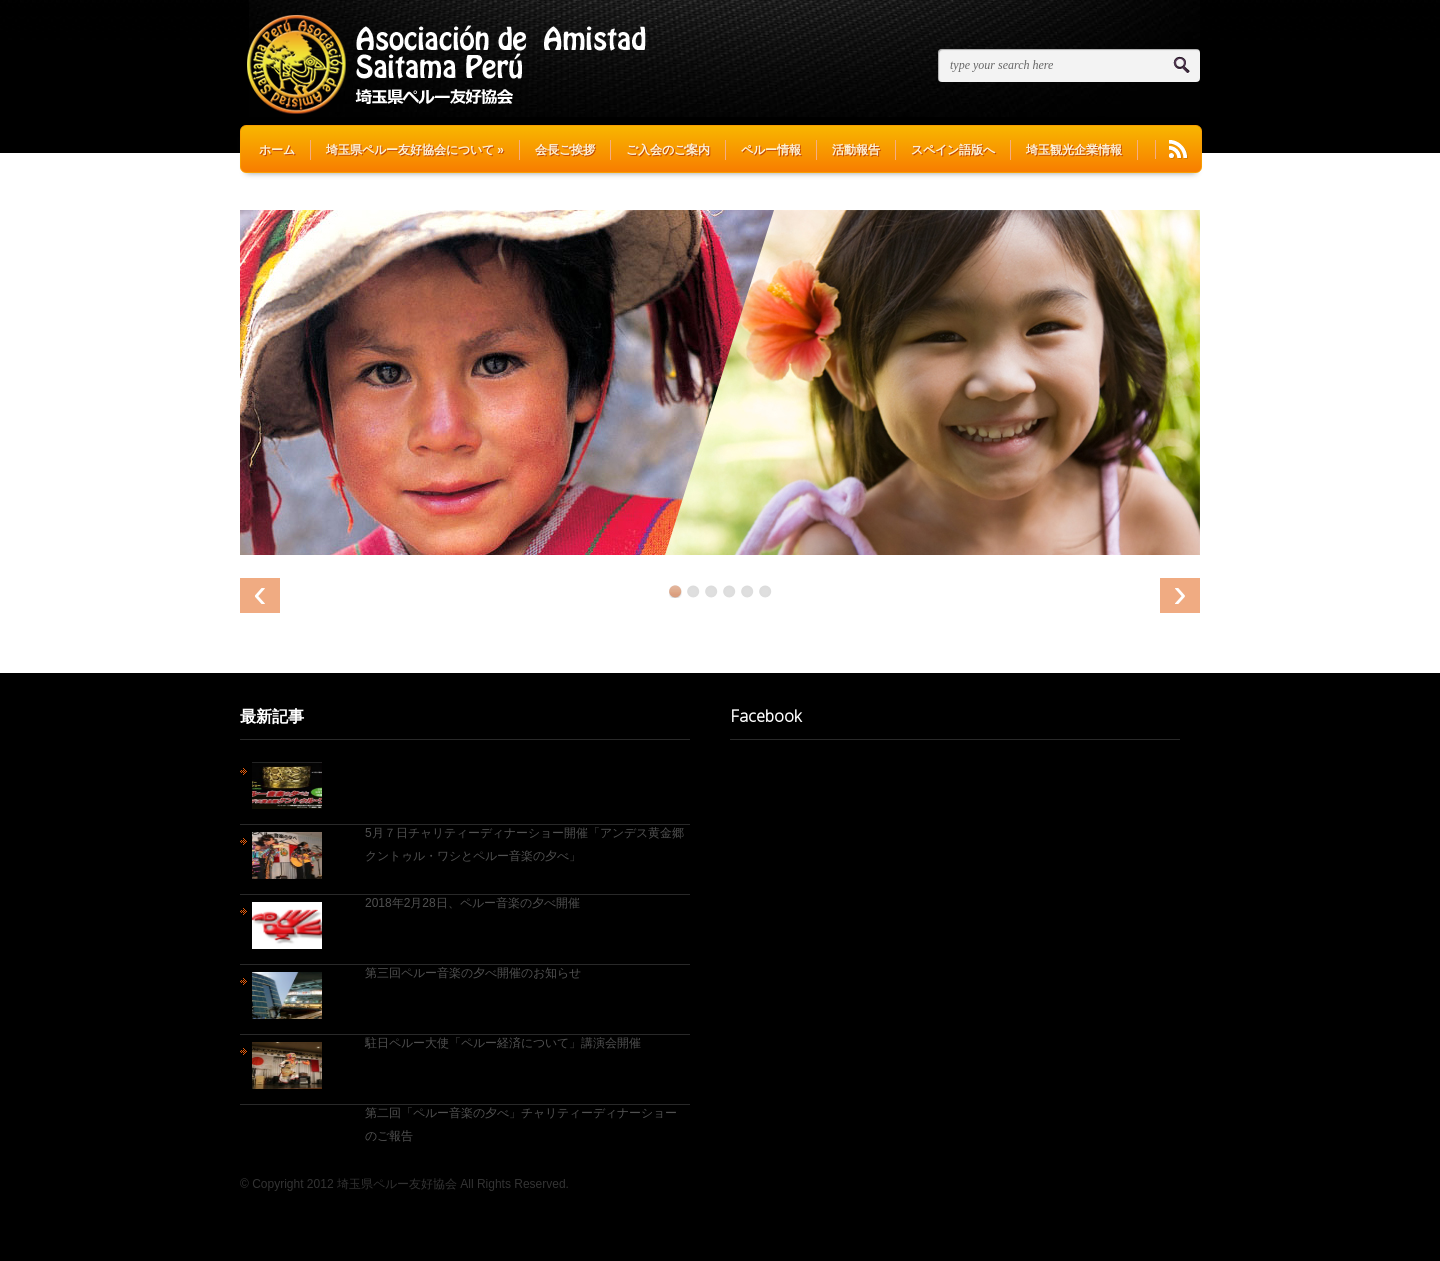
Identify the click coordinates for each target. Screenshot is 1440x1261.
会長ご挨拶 (565, 150)
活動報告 (856, 150)
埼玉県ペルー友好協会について (415, 150)
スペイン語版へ (953, 150)
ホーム (277, 150)
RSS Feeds (1178, 149)
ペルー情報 (771, 150)
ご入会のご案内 (668, 150)
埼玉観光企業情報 (1074, 150)
